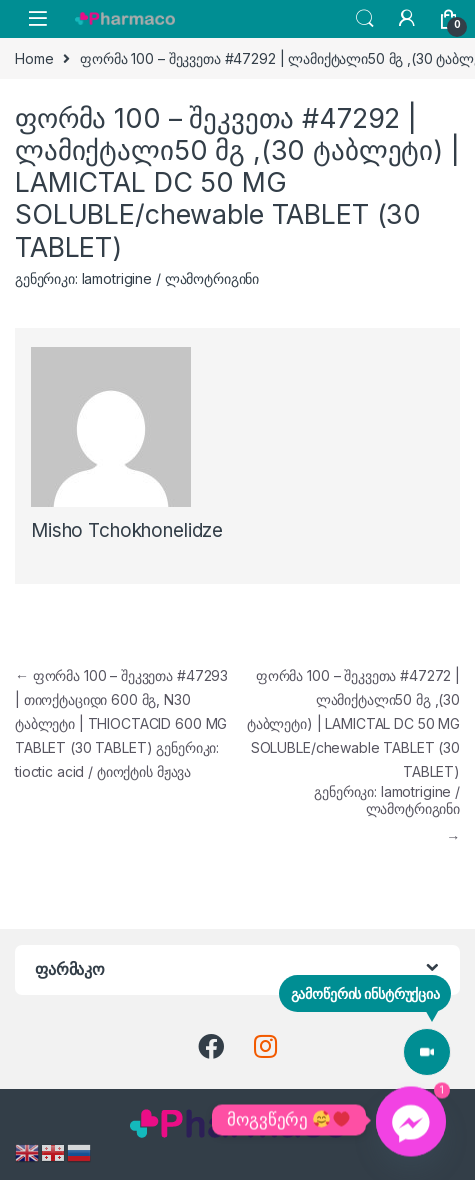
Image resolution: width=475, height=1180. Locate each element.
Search (365, 19)
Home (34, 58)
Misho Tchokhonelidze (127, 530)
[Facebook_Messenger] (411, 1120)
